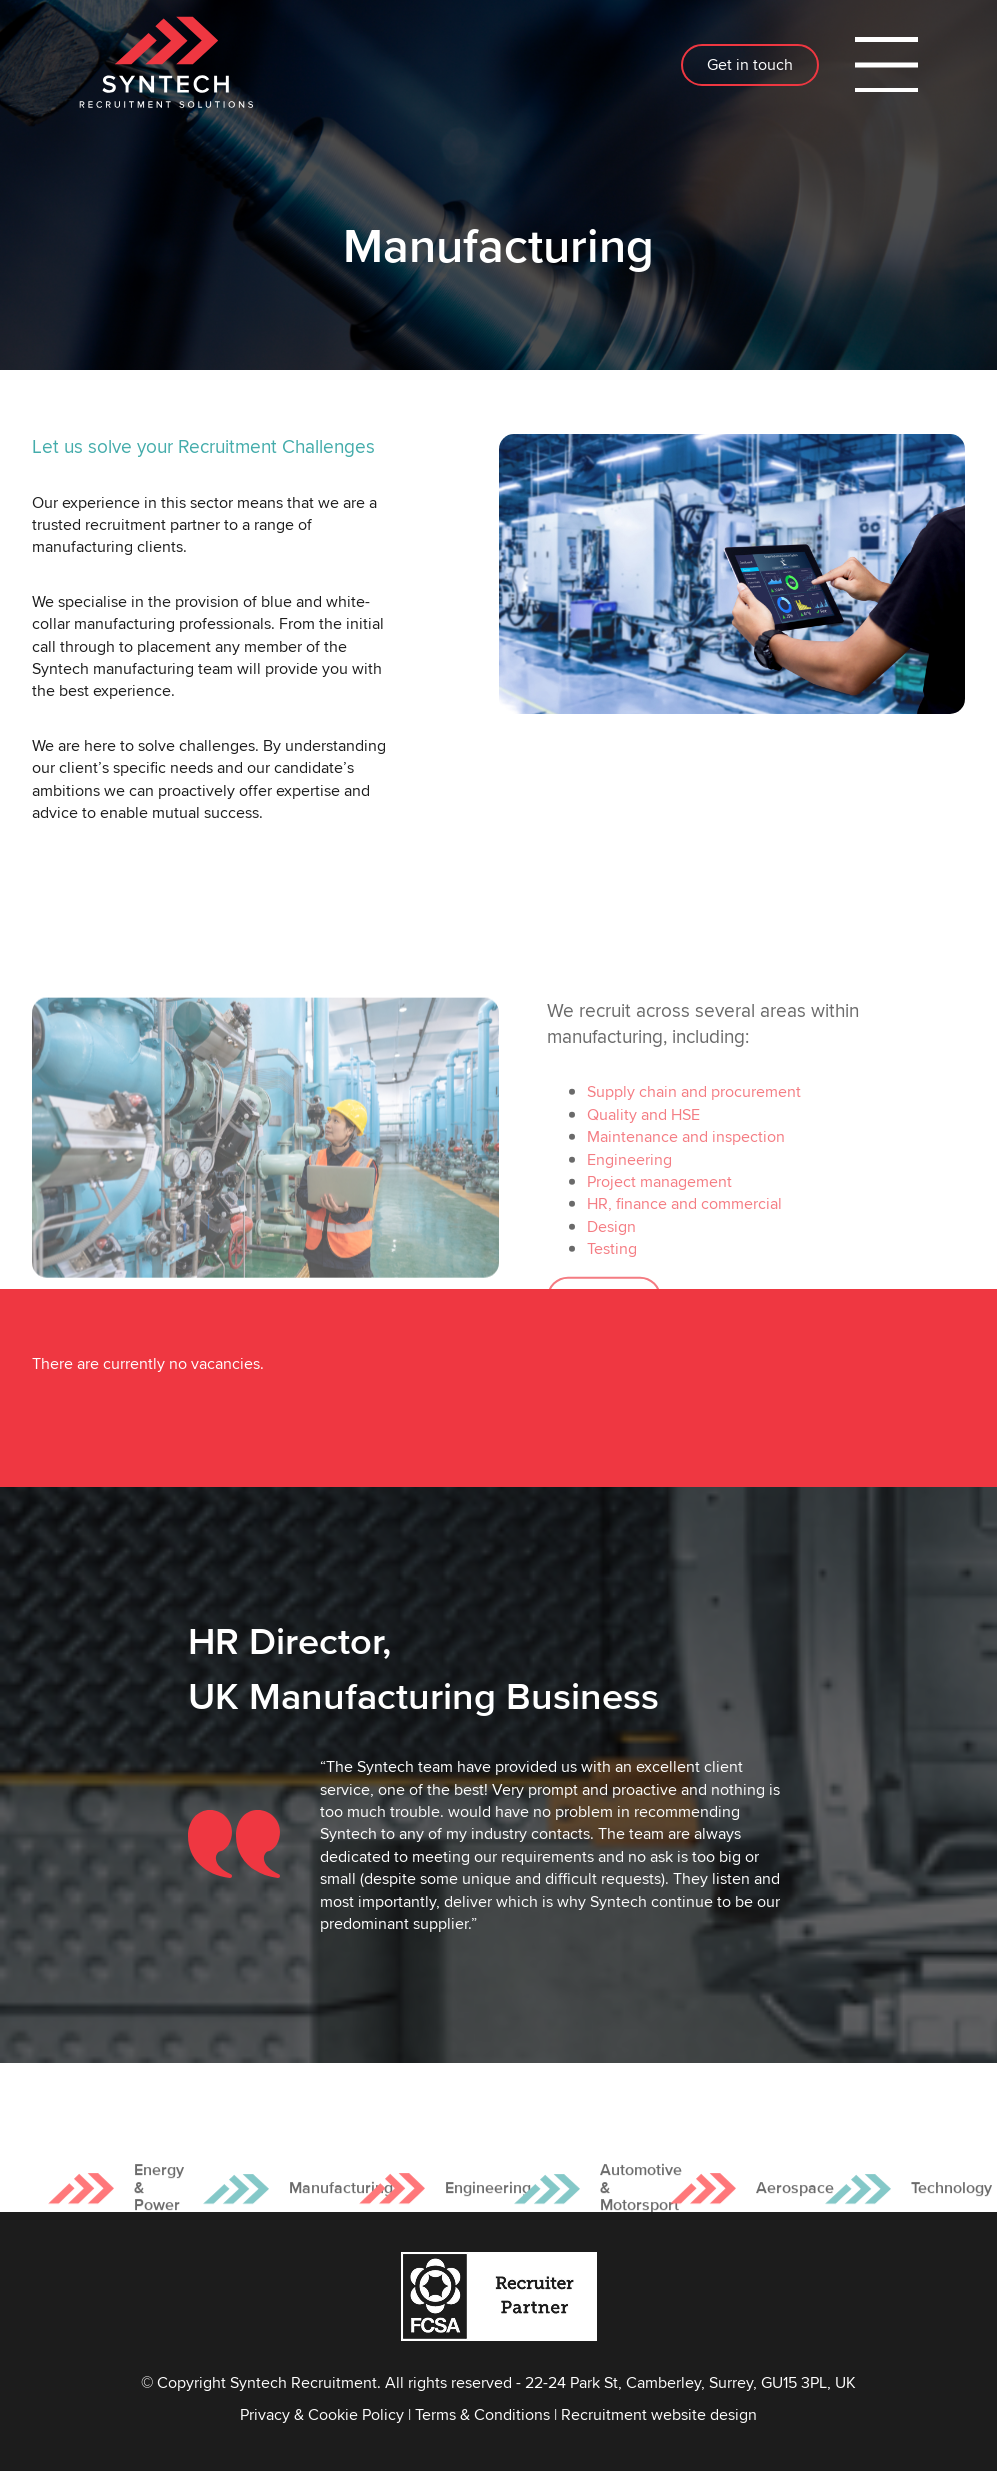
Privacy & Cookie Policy (322, 2414)
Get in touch (750, 64)
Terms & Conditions (482, 2414)
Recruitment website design (659, 2414)
